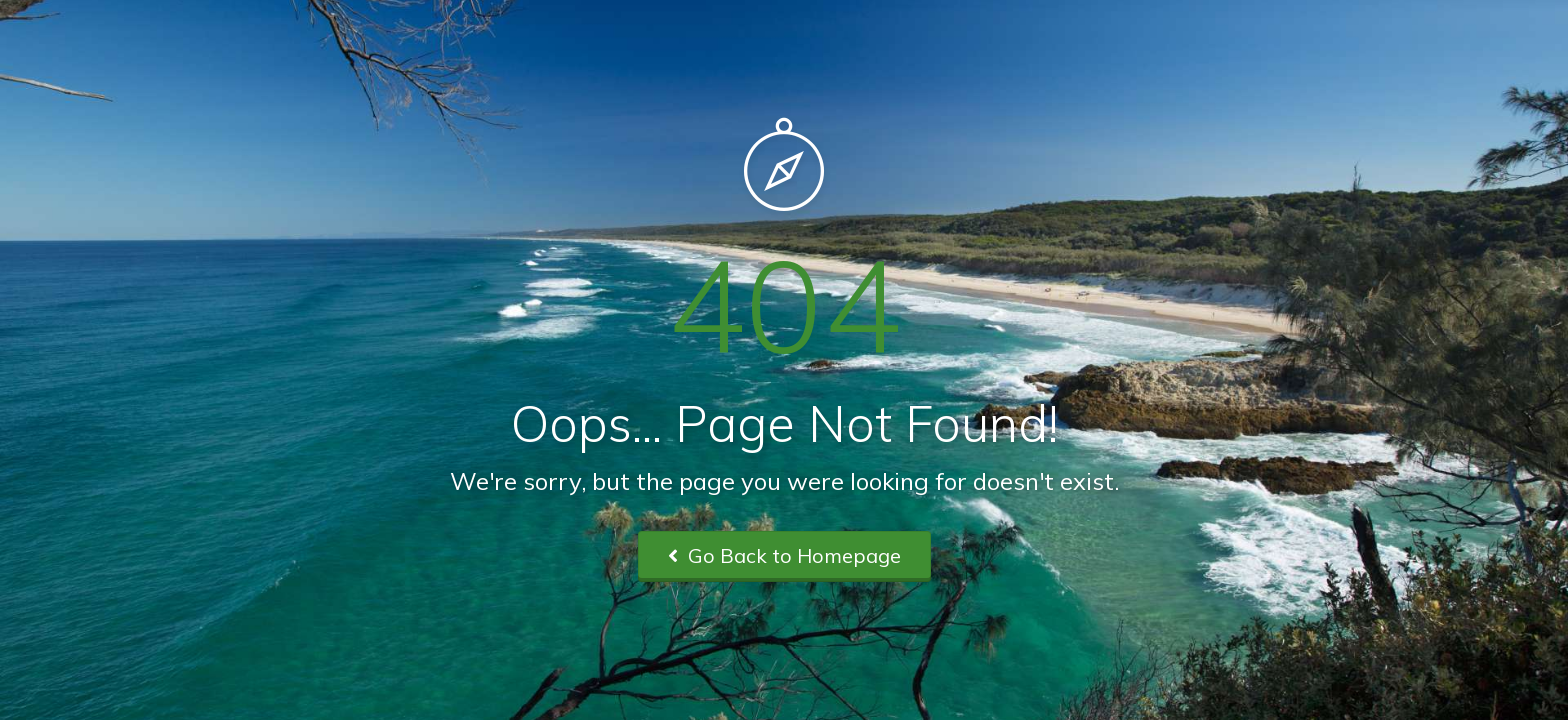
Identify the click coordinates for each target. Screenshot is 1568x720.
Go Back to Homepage (784, 555)
